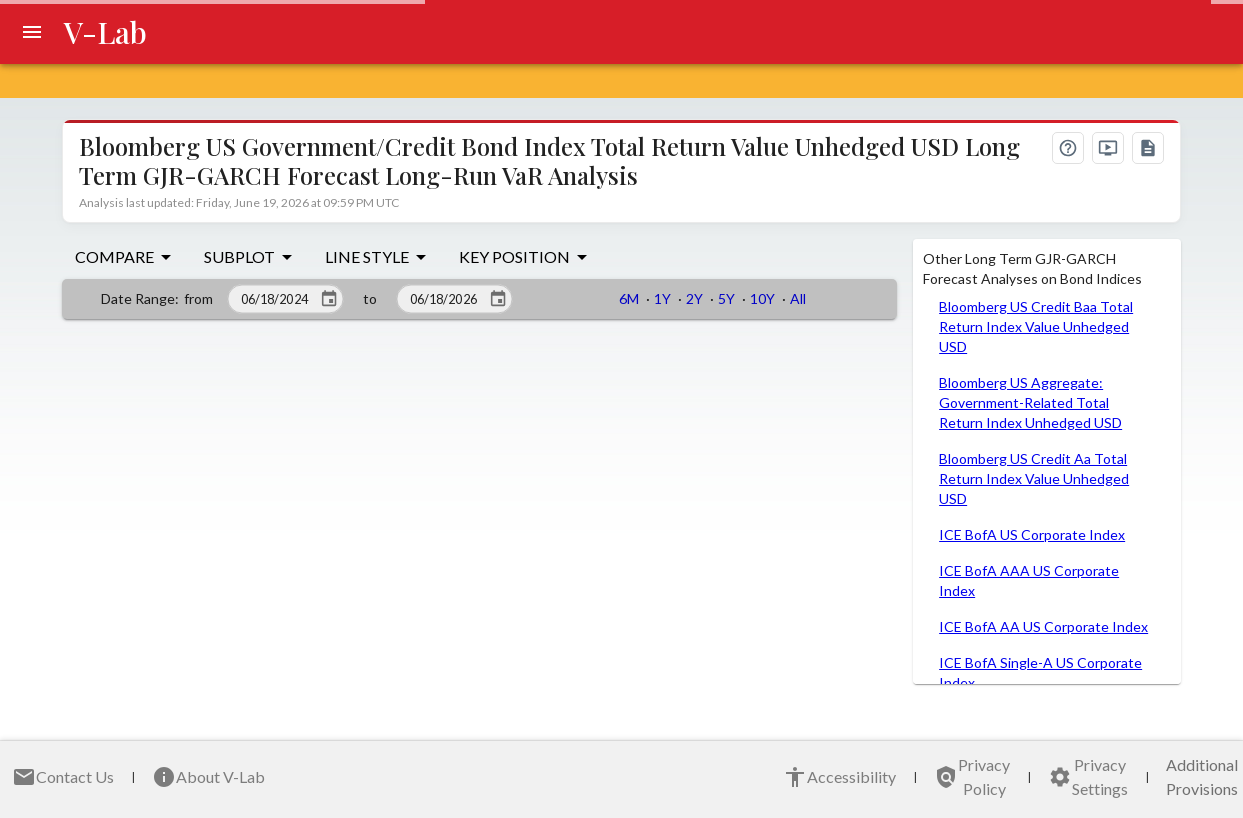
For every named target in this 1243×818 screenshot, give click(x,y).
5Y (726, 298)
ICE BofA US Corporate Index (1032, 534)
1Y (662, 298)
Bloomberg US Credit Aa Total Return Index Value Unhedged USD (1034, 478)
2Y (694, 298)
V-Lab (105, 32)
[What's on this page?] (1068, 148)
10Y (762, 298)
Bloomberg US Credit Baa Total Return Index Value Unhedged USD (1036, 326)
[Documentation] (1148, 148)
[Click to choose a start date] (329, 299)
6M (629, 298)
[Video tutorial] (1108, 148)
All (798, 298)
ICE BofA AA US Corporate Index (1043, 626)
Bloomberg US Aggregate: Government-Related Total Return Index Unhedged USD (1030, 402)
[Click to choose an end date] (498, 299)
